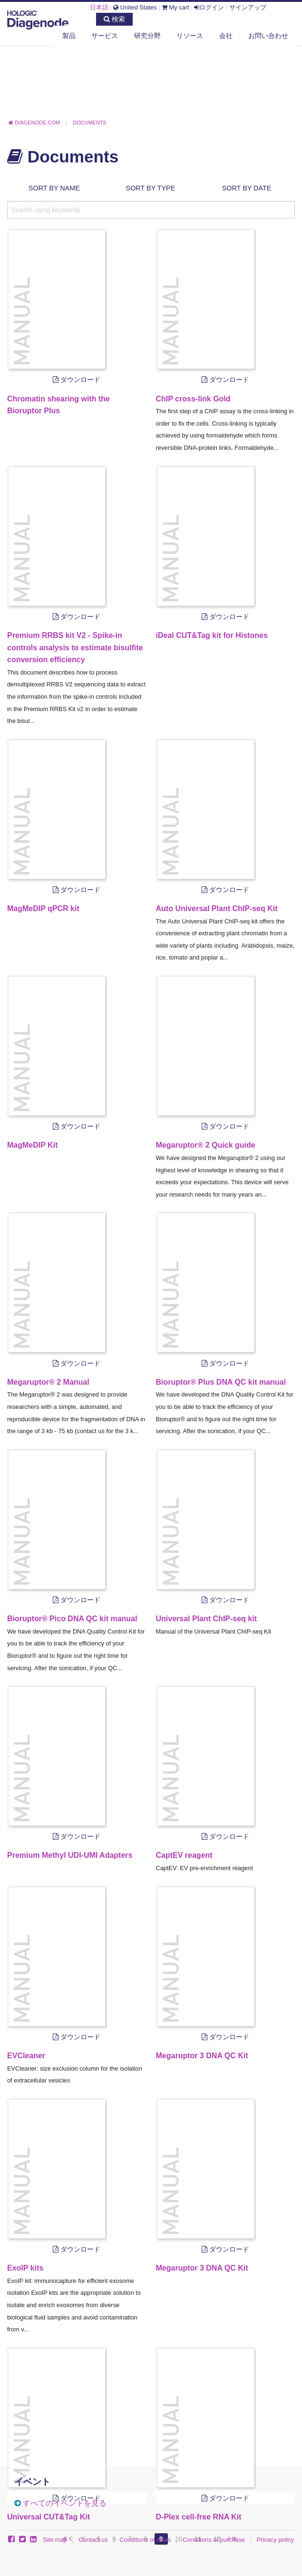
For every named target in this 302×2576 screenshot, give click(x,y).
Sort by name (54, 188)
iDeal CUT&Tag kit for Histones (212, 635)
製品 (69, 35)
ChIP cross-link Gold (193, 399)
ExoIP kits (25, 2268)
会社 (226, 35)
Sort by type (150, 188)
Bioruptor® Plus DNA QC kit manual (221, 1382)
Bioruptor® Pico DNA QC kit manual (72, 1619)
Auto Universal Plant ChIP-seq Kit (217, 908)
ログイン (209, 7)
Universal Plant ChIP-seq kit (206, 1619)
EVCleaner (26, 2056)
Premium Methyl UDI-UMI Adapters (69, 1855)
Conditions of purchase (214, 2539)
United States (134, 7)
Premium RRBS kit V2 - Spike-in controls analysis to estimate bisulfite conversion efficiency (75, 647)
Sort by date (247, 188)
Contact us (92, 2539)
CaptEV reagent (184, 1855)
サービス (104, 35)
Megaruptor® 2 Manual (48, 1382)
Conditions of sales (145, 2539)
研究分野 (147, 35)
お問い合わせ (268, 35)
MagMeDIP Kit (32, 1145)
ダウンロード (76, 379)
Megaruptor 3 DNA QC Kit (202, 2056)
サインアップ (247, 7)
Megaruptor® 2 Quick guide (205, 1145)
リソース (189, 35)
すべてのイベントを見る (65, 2503)
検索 (114, 19)
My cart (175, 7)
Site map (55, 2539)
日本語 (99, 7)
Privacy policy (275, 2539)
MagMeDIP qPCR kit (43, 908)
